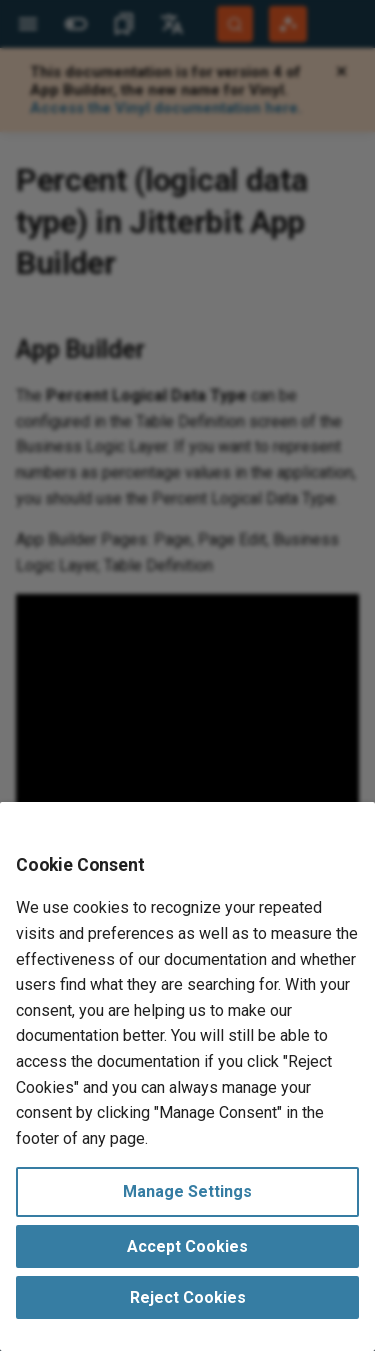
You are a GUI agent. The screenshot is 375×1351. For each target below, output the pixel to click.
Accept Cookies (187, 1246)
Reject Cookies (188, 1297)
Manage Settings (187, 1191)
